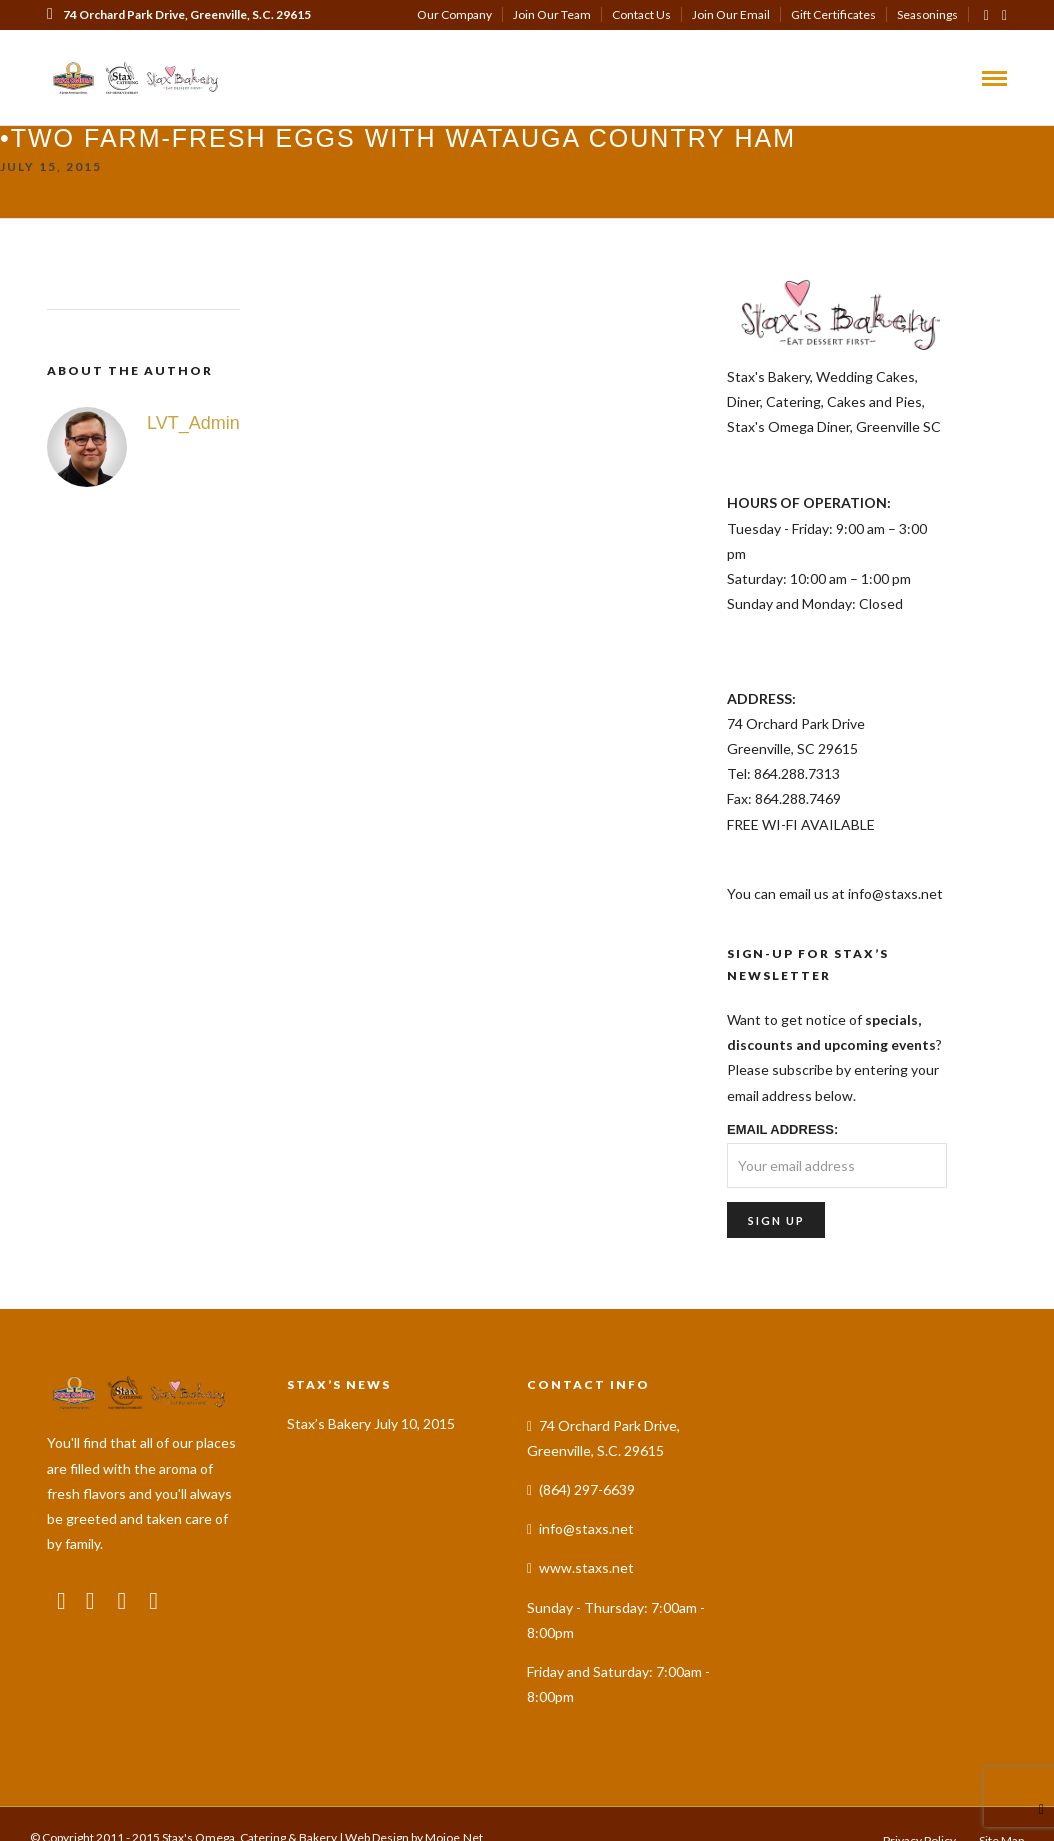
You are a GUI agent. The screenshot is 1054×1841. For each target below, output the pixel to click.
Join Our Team (552, 14)
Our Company (454, 14)
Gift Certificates (833, 14)
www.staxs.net (586, 1552)
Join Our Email (731, 14)
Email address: (782, 1113)
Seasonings (927, 14)
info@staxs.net (586, 1513)
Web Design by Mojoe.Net (414, 1822)
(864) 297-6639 (97, 44)
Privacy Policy (919, 1825)
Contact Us (641, 14)
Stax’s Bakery (329, 1407)
